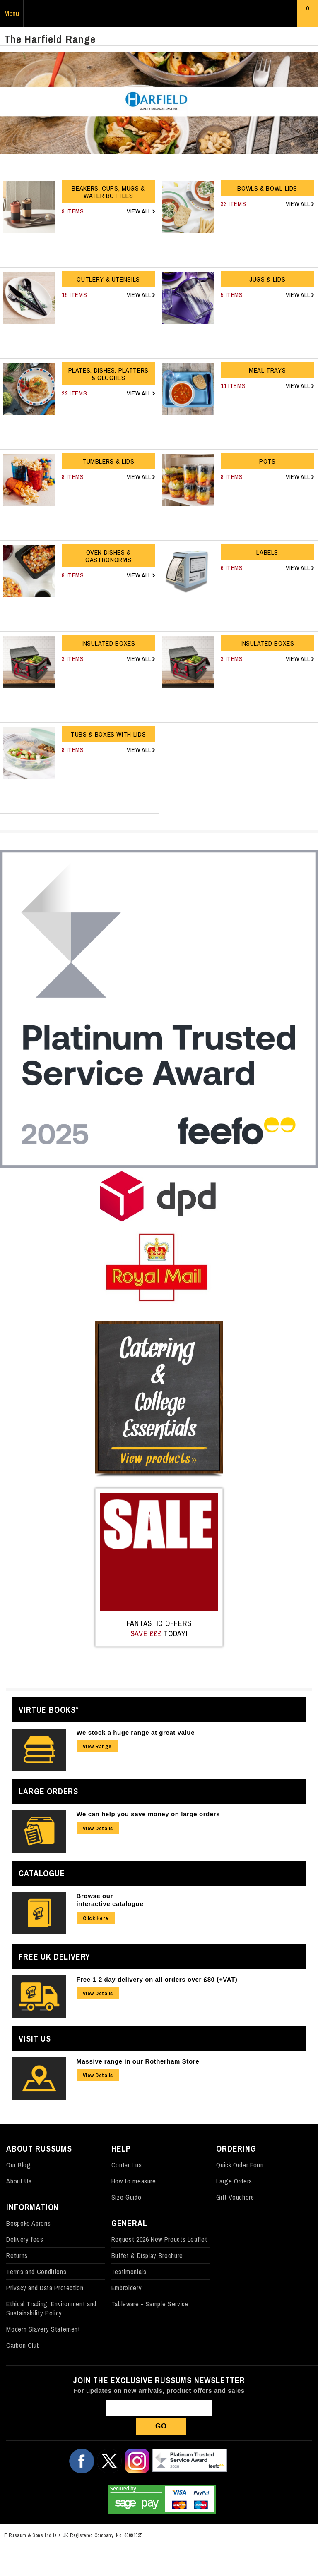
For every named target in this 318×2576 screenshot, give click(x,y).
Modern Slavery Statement (43, 2329)
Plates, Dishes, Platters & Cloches (108, 374)
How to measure (133, 2181)
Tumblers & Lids (108, 461)
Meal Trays (267, 370)
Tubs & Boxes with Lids (108, 734)
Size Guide (126, 2197)
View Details (98, 1828)
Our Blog (18, 2164)
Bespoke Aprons (28, 2223)
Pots (267, 461)
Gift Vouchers (235, 2197)
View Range (97, 1746)
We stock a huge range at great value (136, 1732)
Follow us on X (109, 2461)
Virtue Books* (48, 1709)
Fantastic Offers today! (159, 1628)
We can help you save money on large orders (148, 1813)
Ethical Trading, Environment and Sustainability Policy (51, 2308)
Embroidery (126, 2287)
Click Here (95, 1918)
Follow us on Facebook (81, 2461)
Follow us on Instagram (137, 2461)
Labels (267, 552)
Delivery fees (24, 2239)
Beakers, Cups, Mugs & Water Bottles (108, 192)
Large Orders (48, 1791)
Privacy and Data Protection (44, 2287)
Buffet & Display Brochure (147, 2255)
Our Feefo (189, 2461)
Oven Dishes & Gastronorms (108, 556)
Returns (16, 2255)
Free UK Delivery (54, 1956)
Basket (307, 15)
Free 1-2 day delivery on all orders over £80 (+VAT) (157, 1979)
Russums (159, 13)
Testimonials (129, 2271)
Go (161, 2426)
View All (139, 211)
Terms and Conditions (36, 2271)
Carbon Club (23, 2345)
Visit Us (35, 2038)
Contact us (126, 2164)
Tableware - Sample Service (150, 2303)
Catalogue (42, 1873)
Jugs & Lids (267, 279)
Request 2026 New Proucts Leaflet (159, 2239)
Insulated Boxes (108, 643)
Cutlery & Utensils (108, 279)
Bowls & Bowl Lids (267, 188)
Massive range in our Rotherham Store (138, 2061)
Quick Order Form (239, 2164)
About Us (18, 2181)
